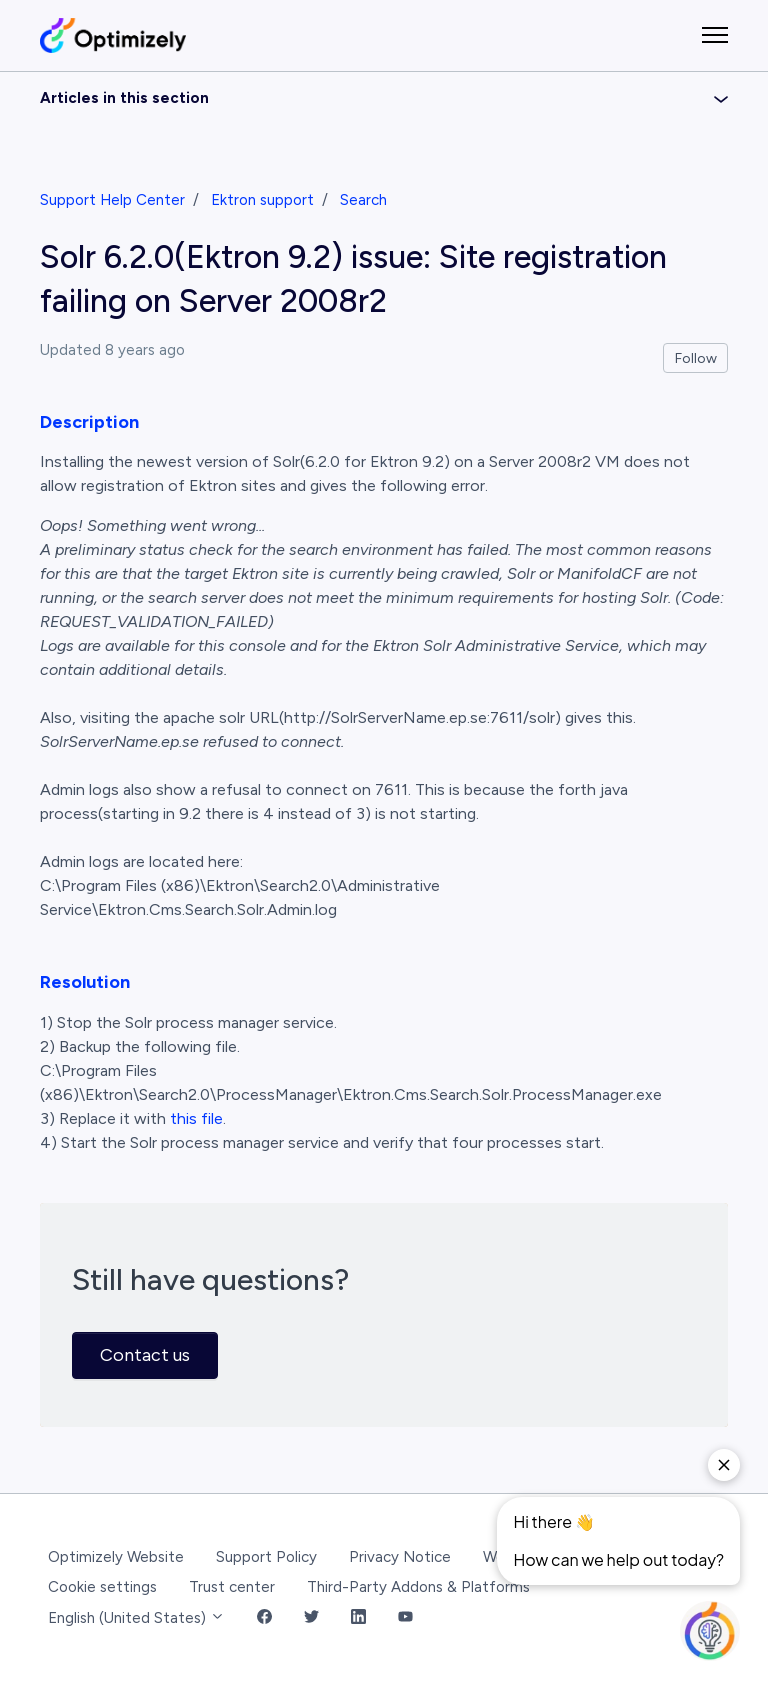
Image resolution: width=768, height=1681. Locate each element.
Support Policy (266, 1557)
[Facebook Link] (264, 1618)
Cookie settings (102, 1587)
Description (89, 422)
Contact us (145, 1355)
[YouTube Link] (405, 1618)
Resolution (85, 982)
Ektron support (262, 200)
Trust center (232, 1587)
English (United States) (136, 1618)
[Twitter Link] (311, 1618)
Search (363, 200)
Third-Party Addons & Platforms (418, 1587)
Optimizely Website (116, 1557)
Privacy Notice (400, 1557)
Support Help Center (112, 200)
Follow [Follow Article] (696, 358)
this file (196, 1118)
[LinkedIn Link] (358, 1618)
